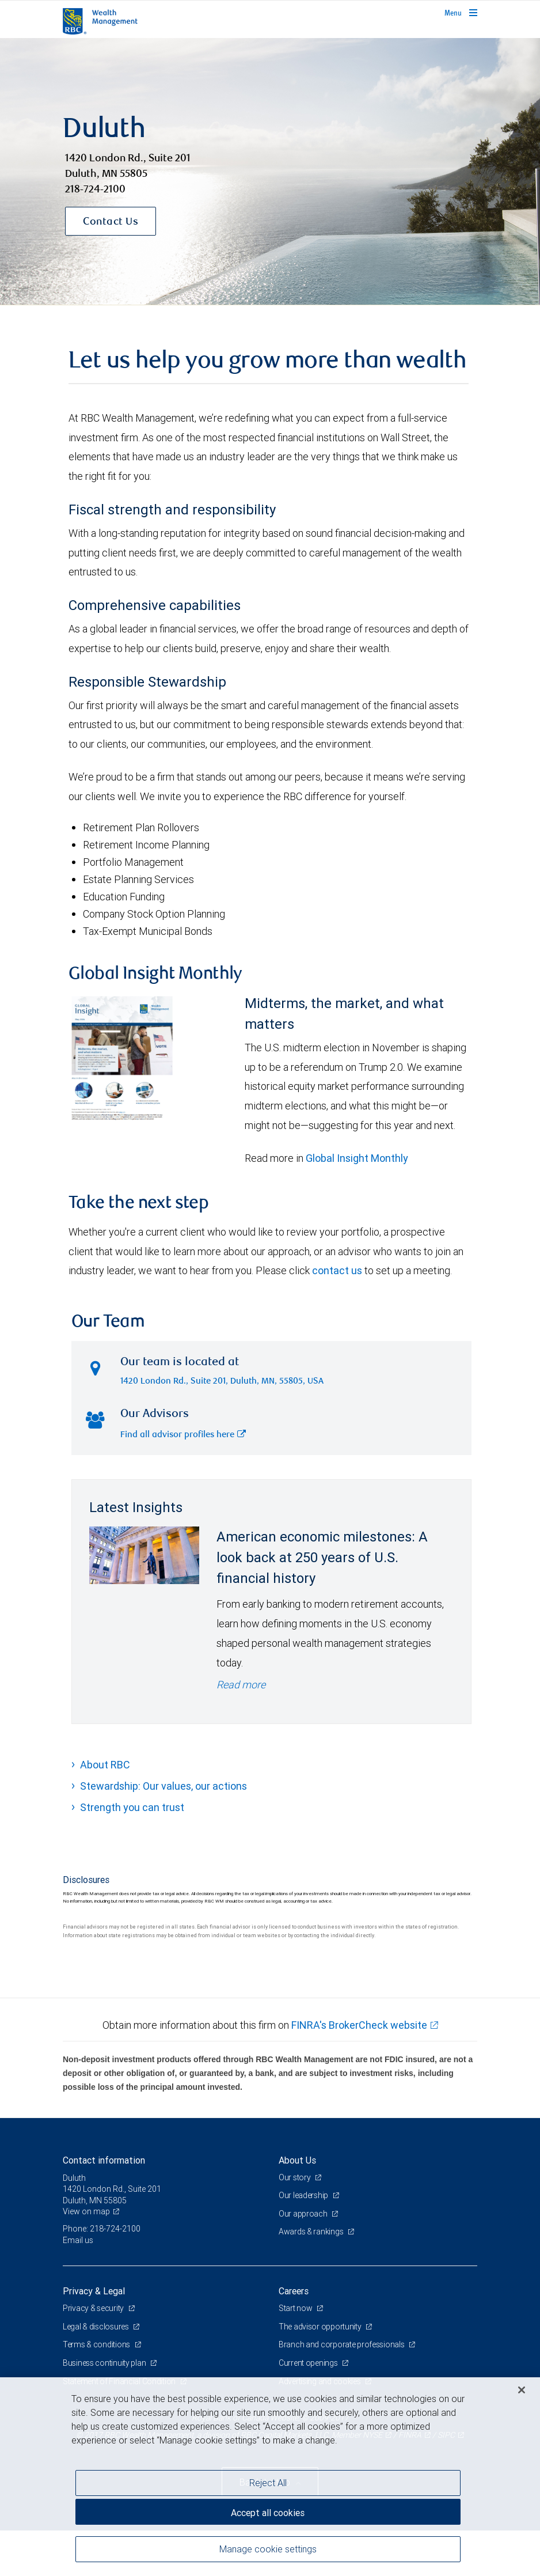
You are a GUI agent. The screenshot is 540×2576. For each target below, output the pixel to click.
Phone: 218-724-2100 (101, 2228)
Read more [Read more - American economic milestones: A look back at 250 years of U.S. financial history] (240, 1684)
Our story (295, 2177)
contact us (337, 1270)
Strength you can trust (132, 1807)
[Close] (521, 2390)
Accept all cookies (268, 2512)
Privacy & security (94, 2308)
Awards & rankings (312, 2231)
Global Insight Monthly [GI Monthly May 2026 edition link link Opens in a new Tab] (357, 1158)
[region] (270, 2476)
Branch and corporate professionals (342, 2344)
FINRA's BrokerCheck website (359, 2025)
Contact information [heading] (104, 2160)
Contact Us (110, 222)
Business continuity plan (105, 2363)
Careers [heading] (294, 2291)
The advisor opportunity (321, 2326)
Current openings (309, 2363)
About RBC (105, 1764)
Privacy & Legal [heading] (94, 2291)
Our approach (304, 2213)
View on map (86, 2211)
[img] (270, 171)
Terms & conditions (97, 2344)
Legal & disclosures (96, 2326)
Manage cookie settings (268, 2549)
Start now (296, 2308)
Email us (78, 2240)
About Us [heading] (297, 2160)
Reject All (268, 2482)
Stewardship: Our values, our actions (163, 1786)
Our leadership (304, 2195)
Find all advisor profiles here (183, 1435)
